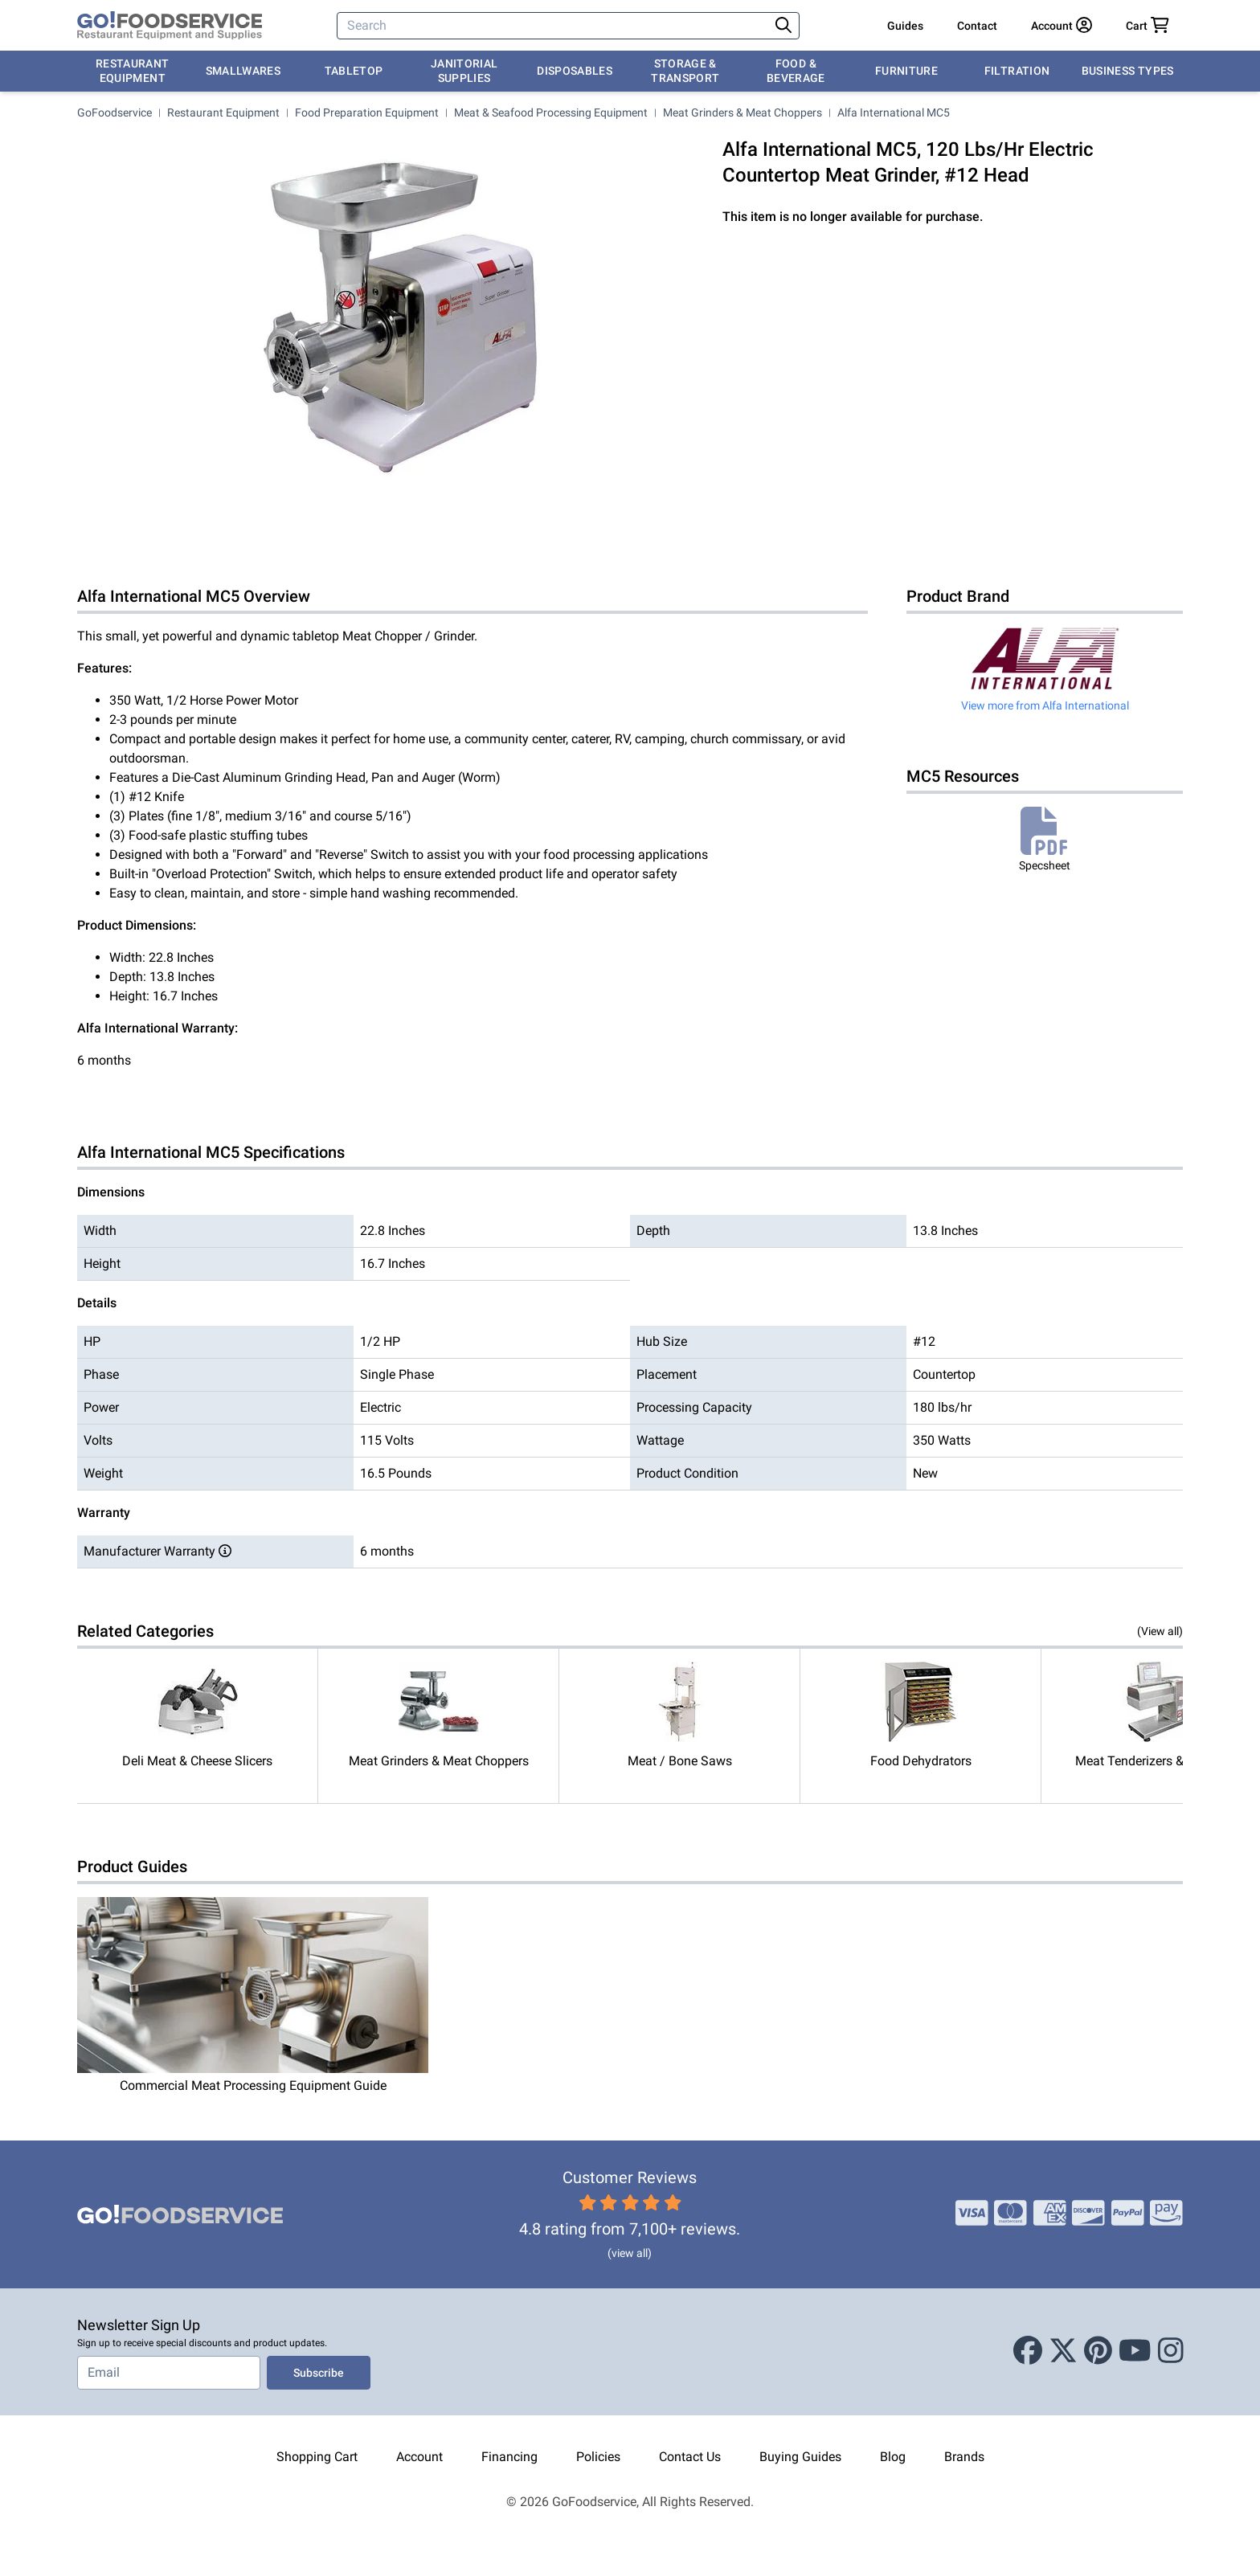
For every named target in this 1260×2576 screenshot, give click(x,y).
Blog (893, 2456)
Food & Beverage (796, 70)
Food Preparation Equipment (367, 112)
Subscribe (318, 2372)
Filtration (1017, 70)
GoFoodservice (114, 112)
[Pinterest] (1098, 2352)
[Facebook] (1027, 2352)
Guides (905, 25)
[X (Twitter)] (1063, 2352)
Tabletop (354, 70)
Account (419, 2456)
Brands (964, 2456)
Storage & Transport (685, 70)
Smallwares (243, 70)
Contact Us (690, 2456)
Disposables (574, 70)
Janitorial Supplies (464, 70)
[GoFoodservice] (169, 25)
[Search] (554, 26)
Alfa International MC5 (893, 112)
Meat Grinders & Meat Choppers (742, 112)
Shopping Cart (317, 2456)
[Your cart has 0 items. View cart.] (1147, 25)
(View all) (1160, 1631)
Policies (598, 2456)
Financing (509, 2456)
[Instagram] (1171, 2352)
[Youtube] (1135, 2352)
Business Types (1128, 70)
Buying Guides (800, 2456)
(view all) (630, 2253)
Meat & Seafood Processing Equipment (551, 112)
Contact (977, 25)
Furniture (906, 70)
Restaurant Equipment (133, 70)
